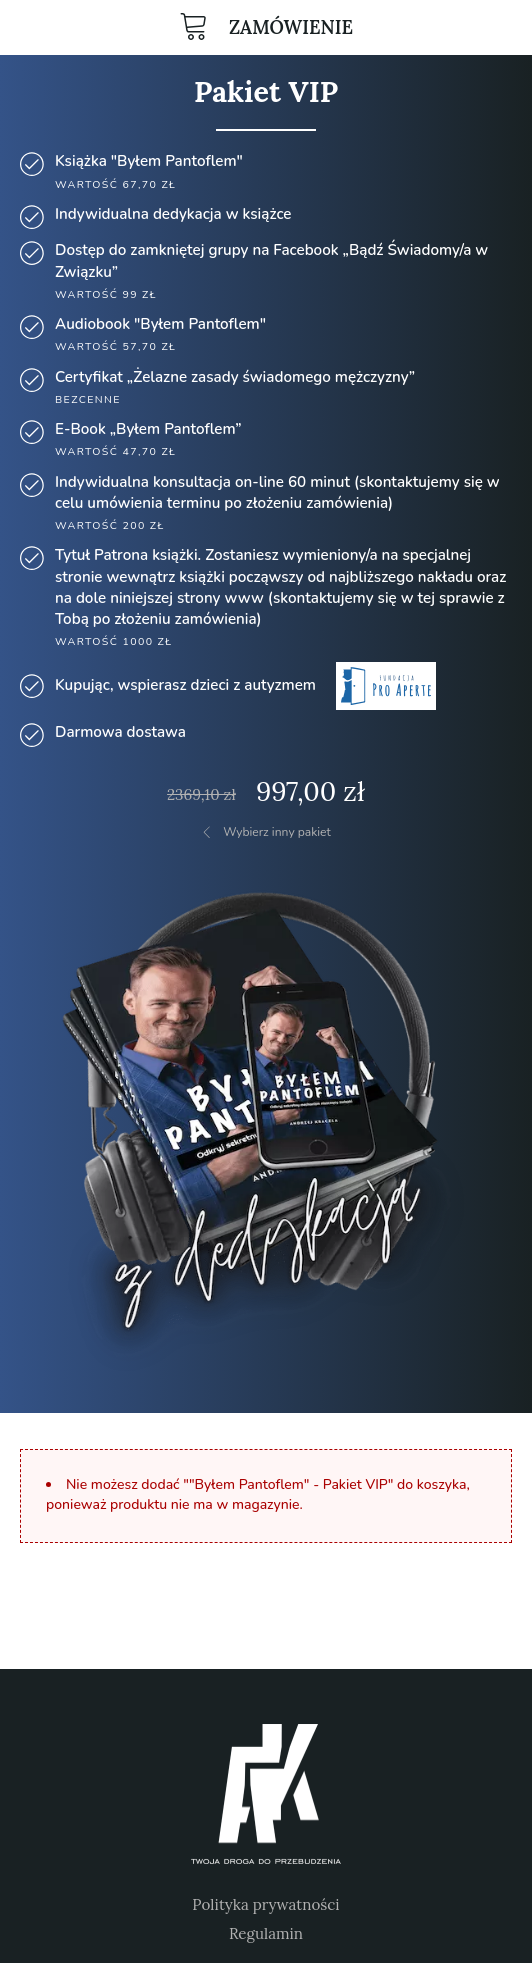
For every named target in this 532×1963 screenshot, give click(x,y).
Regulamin (266, 1933)
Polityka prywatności (265, 1904)
